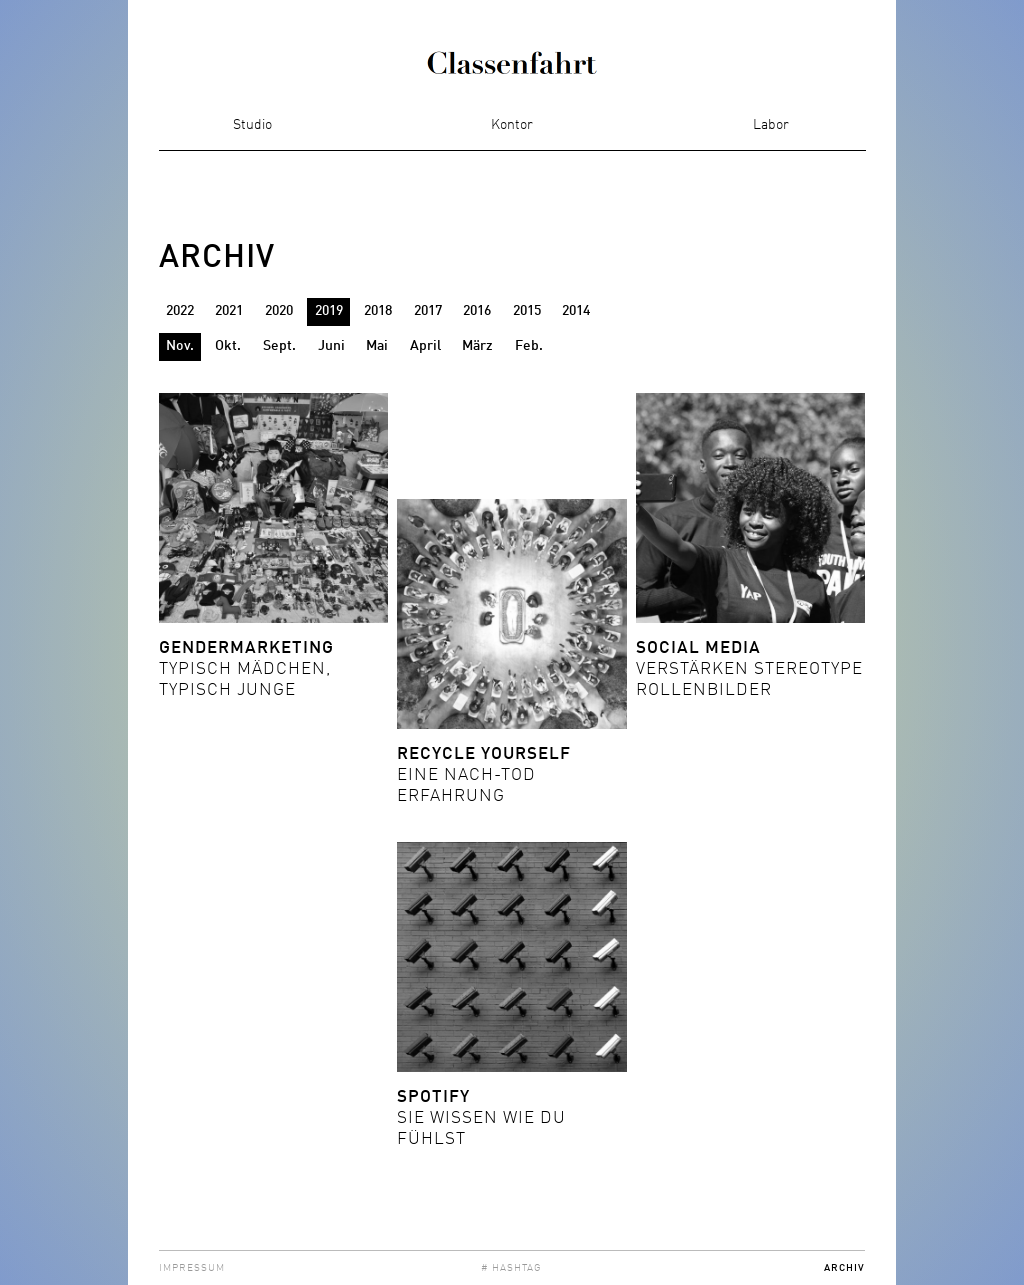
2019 (329, 311)
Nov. (180, 346)
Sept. (279, 346)
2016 (477, 311)
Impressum (192, 1268)
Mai (377, 346)
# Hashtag (511, 1268)
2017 (428, 311)
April (425, 346)
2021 (229, 311)
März (477, 346)
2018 (378, 311)
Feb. (529, 346)
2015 (527, 311)
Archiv (844, 1268)
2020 (279, 311)
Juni (331, 346)
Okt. (228, 346)
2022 (180, 311)
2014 (576, 311)
